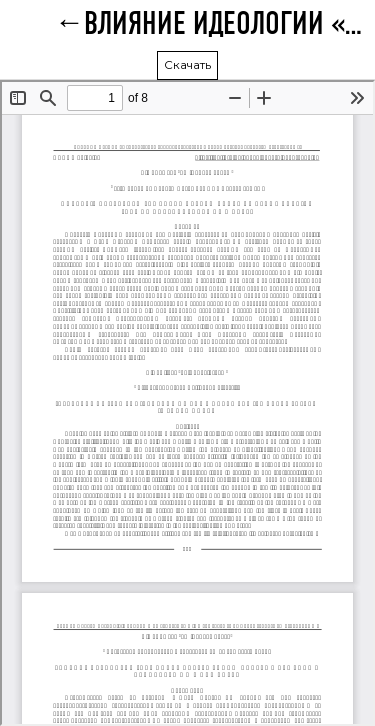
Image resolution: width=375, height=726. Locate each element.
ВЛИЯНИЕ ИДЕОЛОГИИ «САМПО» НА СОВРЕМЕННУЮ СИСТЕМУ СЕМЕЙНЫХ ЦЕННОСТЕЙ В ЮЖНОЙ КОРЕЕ (229, 25)
